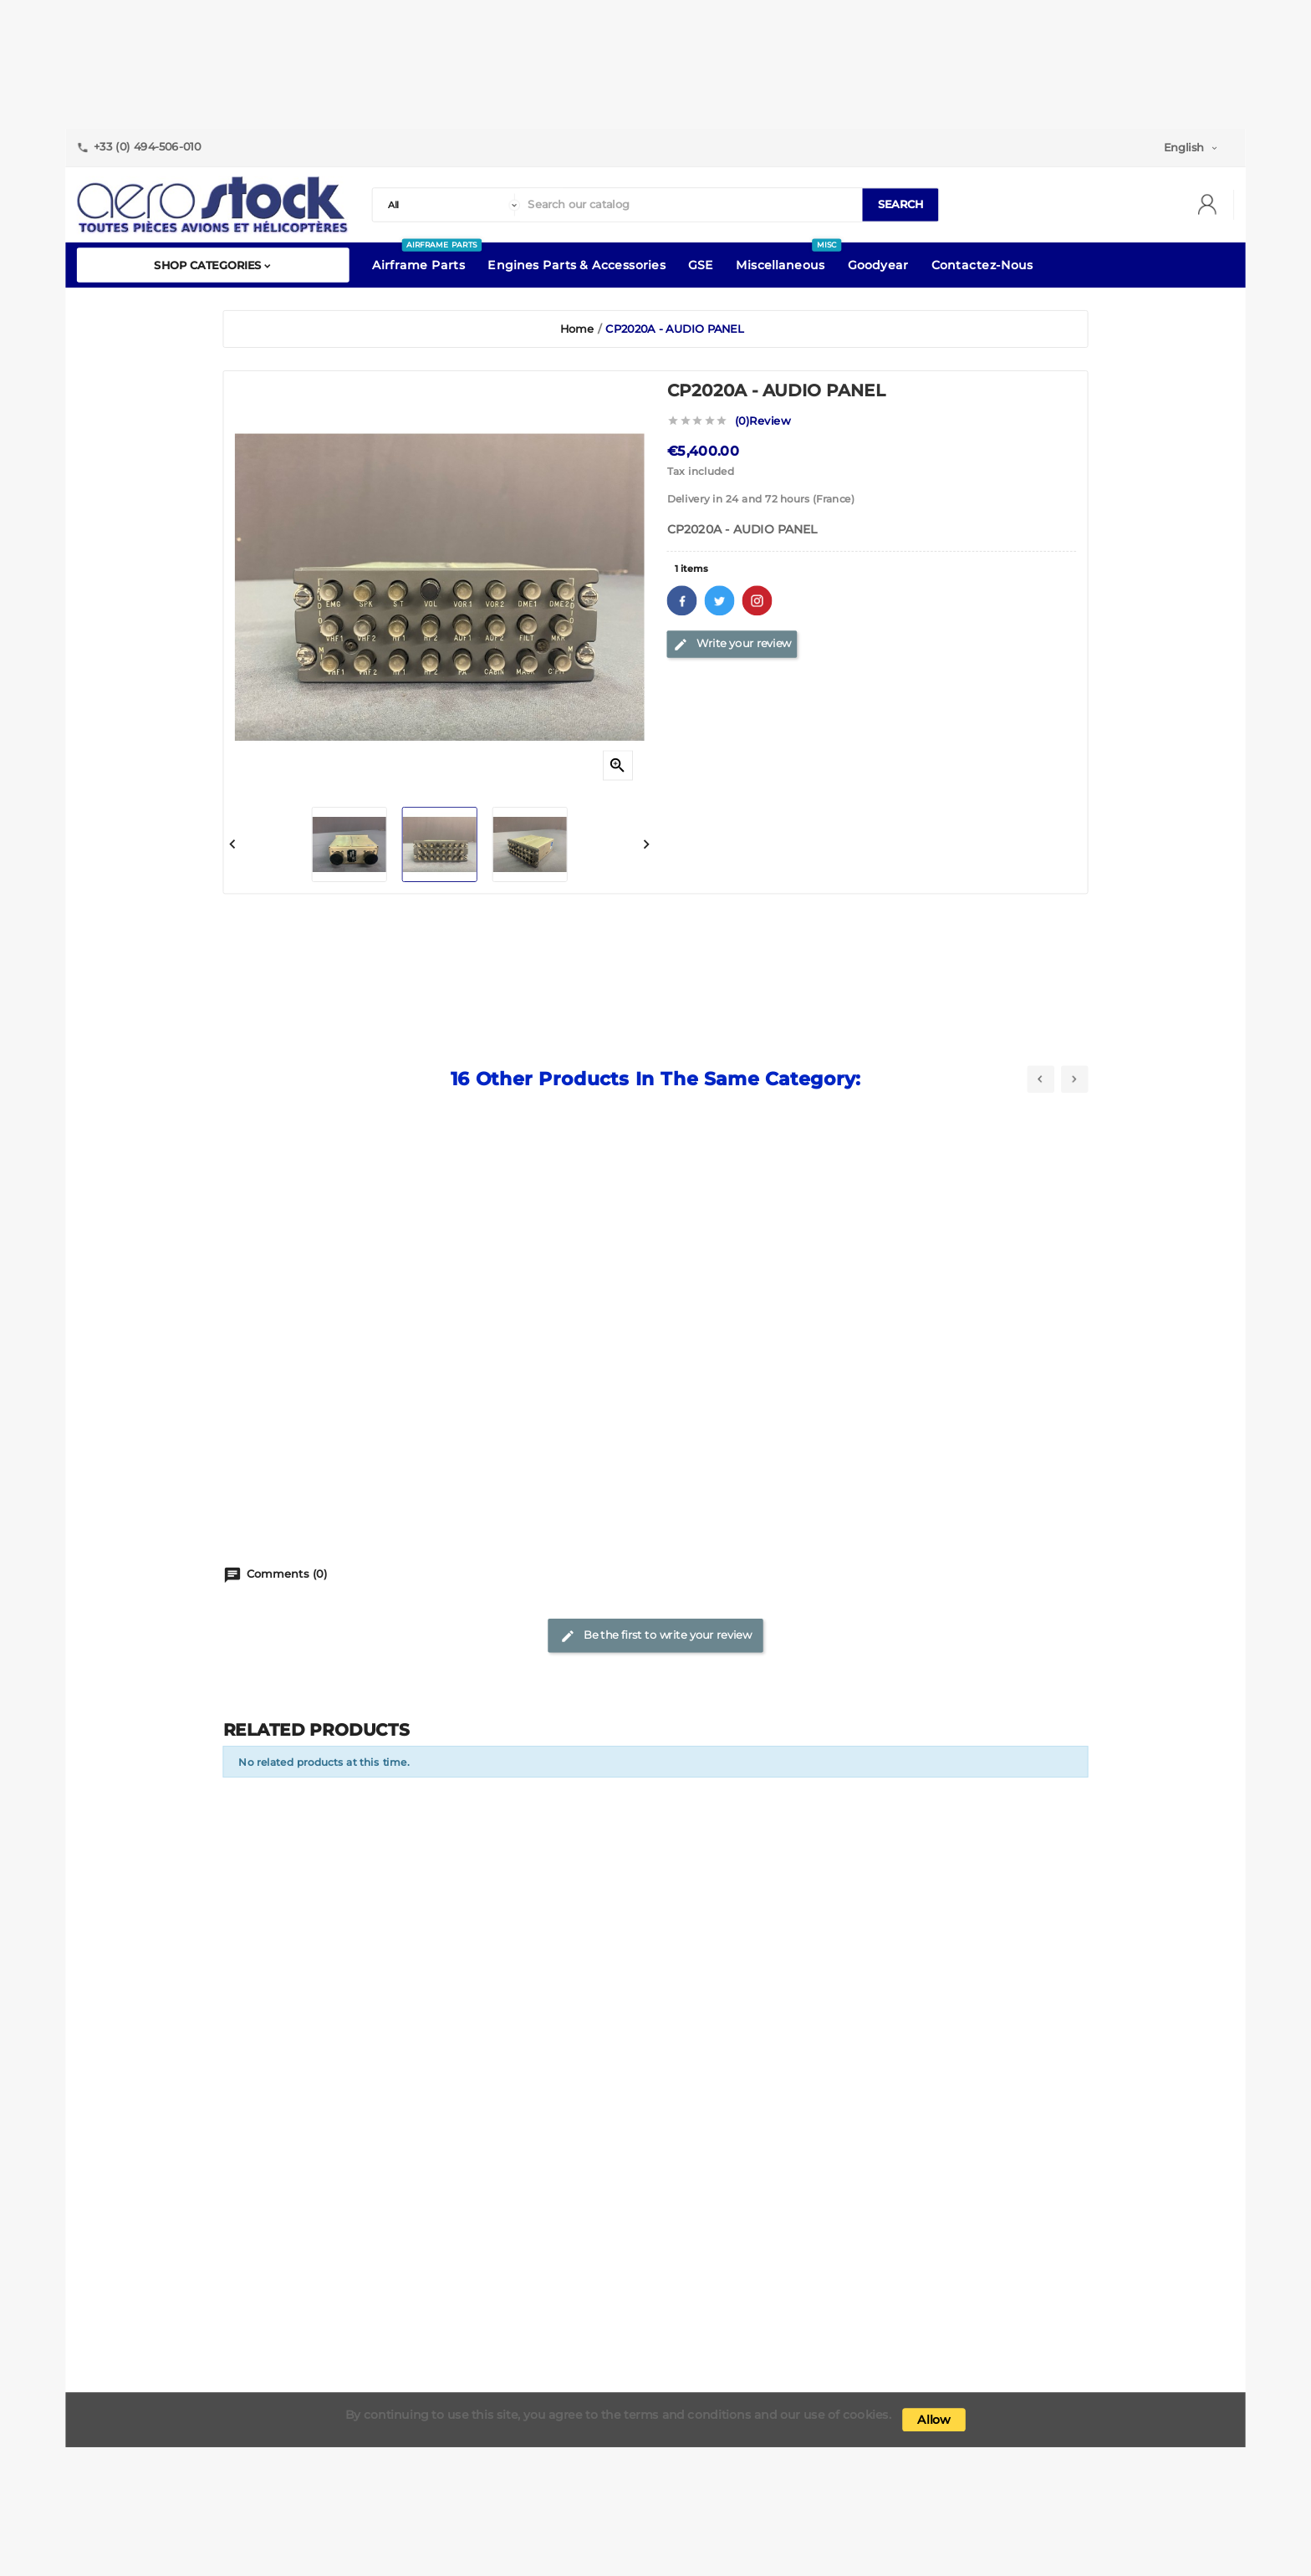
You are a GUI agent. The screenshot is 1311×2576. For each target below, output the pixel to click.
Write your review (732, 643)
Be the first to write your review (656, 1636)
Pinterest (757, 600)
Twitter (720, 600)
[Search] (691, 205)
